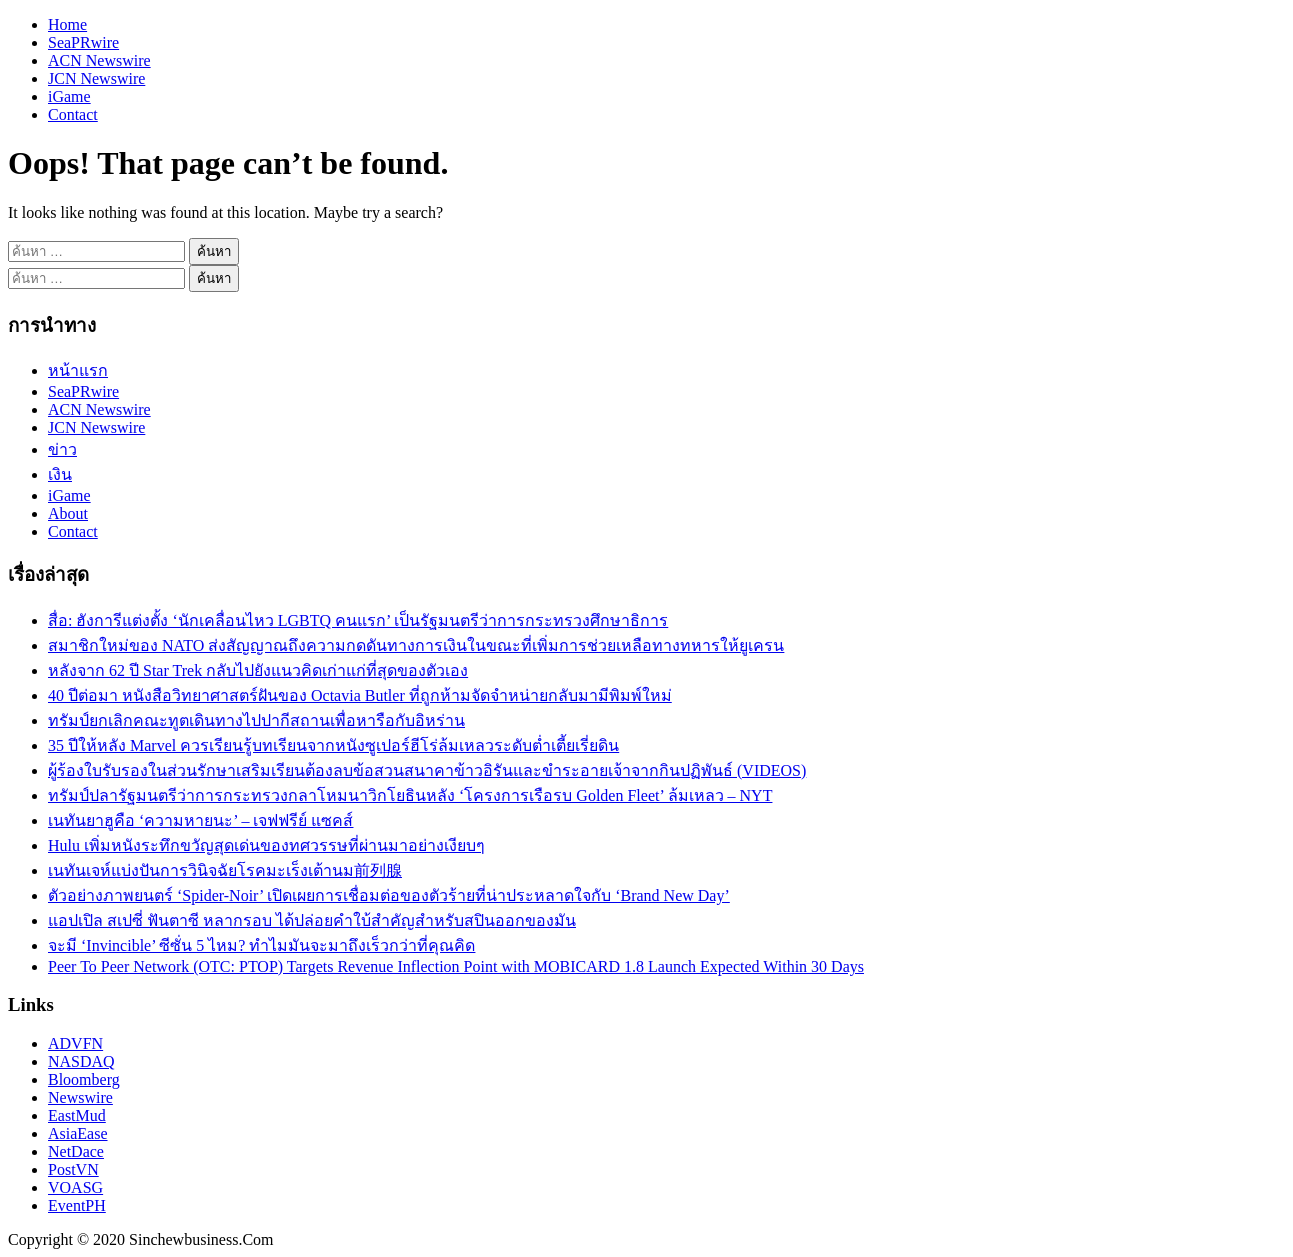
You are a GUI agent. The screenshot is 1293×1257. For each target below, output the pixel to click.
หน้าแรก (78, 370)
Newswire (80, 1097)
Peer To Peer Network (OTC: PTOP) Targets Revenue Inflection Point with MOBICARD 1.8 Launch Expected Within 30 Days (456, 966)
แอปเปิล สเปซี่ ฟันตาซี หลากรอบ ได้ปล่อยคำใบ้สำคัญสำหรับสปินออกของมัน (312, 920)
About (68, 513)
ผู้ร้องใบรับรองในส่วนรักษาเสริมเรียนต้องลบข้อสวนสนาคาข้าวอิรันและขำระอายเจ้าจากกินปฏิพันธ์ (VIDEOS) (427, 770)
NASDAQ (81, 1061)
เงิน (60, 474)
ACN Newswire (99, 60)
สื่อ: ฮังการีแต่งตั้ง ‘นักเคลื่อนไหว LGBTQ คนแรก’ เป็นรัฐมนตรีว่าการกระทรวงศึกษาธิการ (358, 620)
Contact (73, 114)
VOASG (75, 1187)
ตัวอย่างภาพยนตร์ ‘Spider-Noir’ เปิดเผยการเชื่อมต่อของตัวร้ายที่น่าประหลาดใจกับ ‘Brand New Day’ (389, 895)
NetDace (76, 1151)
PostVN (73, 1169)
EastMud (77, 1115)
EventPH (77, 1205)
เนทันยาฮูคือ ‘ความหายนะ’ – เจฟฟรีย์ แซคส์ (200, 820)
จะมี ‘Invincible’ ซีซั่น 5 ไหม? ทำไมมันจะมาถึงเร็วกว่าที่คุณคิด (261, 945)
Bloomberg (84, 1079)
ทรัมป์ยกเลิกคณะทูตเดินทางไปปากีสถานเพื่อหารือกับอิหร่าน (256, 720)
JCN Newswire (96, 78)
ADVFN (75, 1043)
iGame (69, 96)
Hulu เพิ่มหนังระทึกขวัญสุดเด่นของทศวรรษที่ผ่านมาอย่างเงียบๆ (266, 845)
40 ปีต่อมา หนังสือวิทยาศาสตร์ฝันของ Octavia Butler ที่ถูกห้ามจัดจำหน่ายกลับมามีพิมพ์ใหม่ (360, 695)
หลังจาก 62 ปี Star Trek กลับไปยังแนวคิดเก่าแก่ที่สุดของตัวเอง (258, 670)
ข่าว (62, 449)
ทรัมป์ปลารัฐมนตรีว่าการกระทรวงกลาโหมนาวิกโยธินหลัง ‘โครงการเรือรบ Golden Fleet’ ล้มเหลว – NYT (410, 795)
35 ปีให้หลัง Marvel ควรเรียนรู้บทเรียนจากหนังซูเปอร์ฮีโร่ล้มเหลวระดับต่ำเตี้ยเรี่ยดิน (333, 745)
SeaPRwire (83, 42)
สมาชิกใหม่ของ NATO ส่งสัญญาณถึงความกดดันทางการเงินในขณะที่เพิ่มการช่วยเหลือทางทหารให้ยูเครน (416, 645)
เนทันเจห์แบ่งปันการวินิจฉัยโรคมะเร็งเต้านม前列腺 (225, 870)
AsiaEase (78, 1133)
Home (67, 24)
